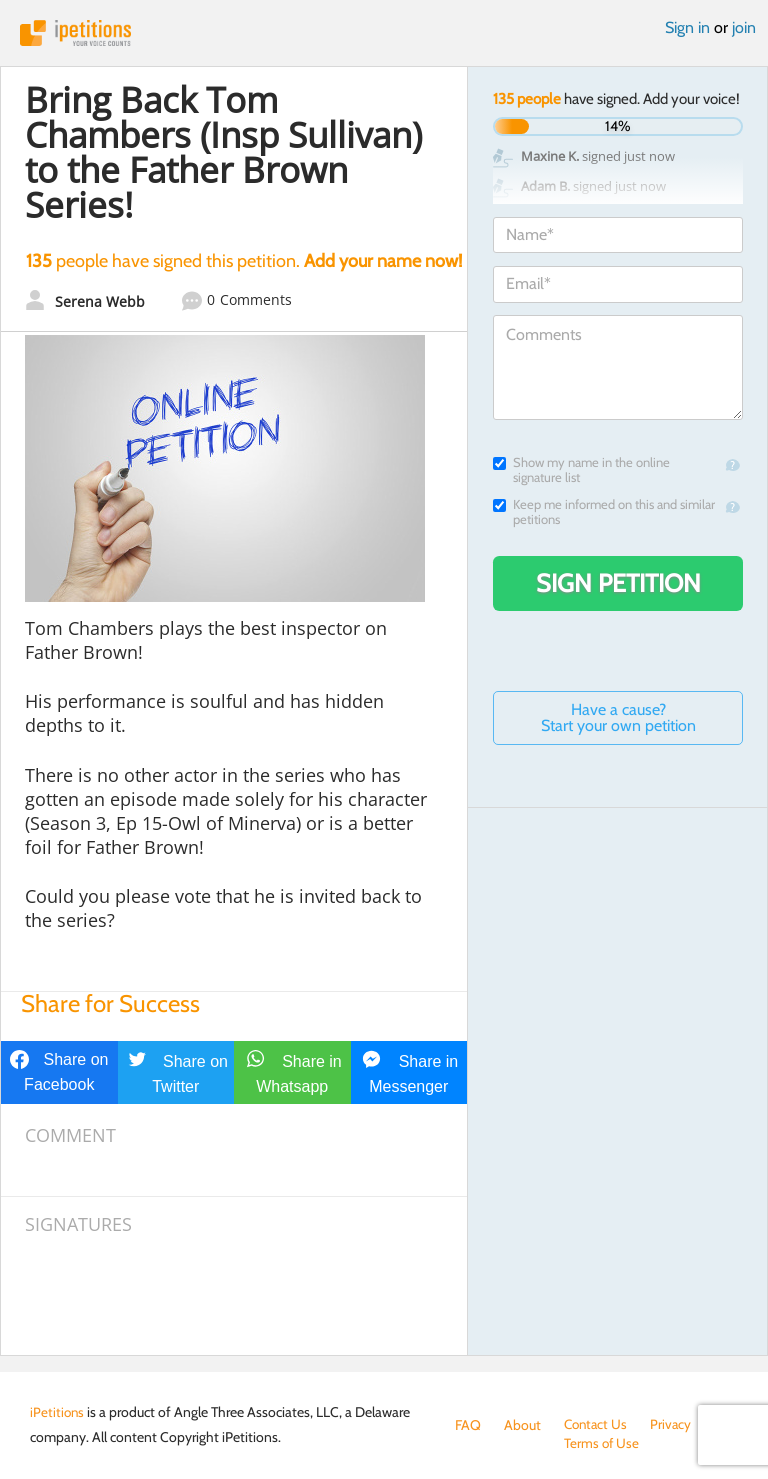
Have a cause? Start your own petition (618, 717)
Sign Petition (618, 583)
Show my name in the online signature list (581, 470)
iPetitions (384, 33)
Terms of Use (493, 1445)
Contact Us (597, 1425)
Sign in (687, 27)
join (744, 27)
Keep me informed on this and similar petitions (604, 512)
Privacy (675, 1425)
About (522, 1425)
